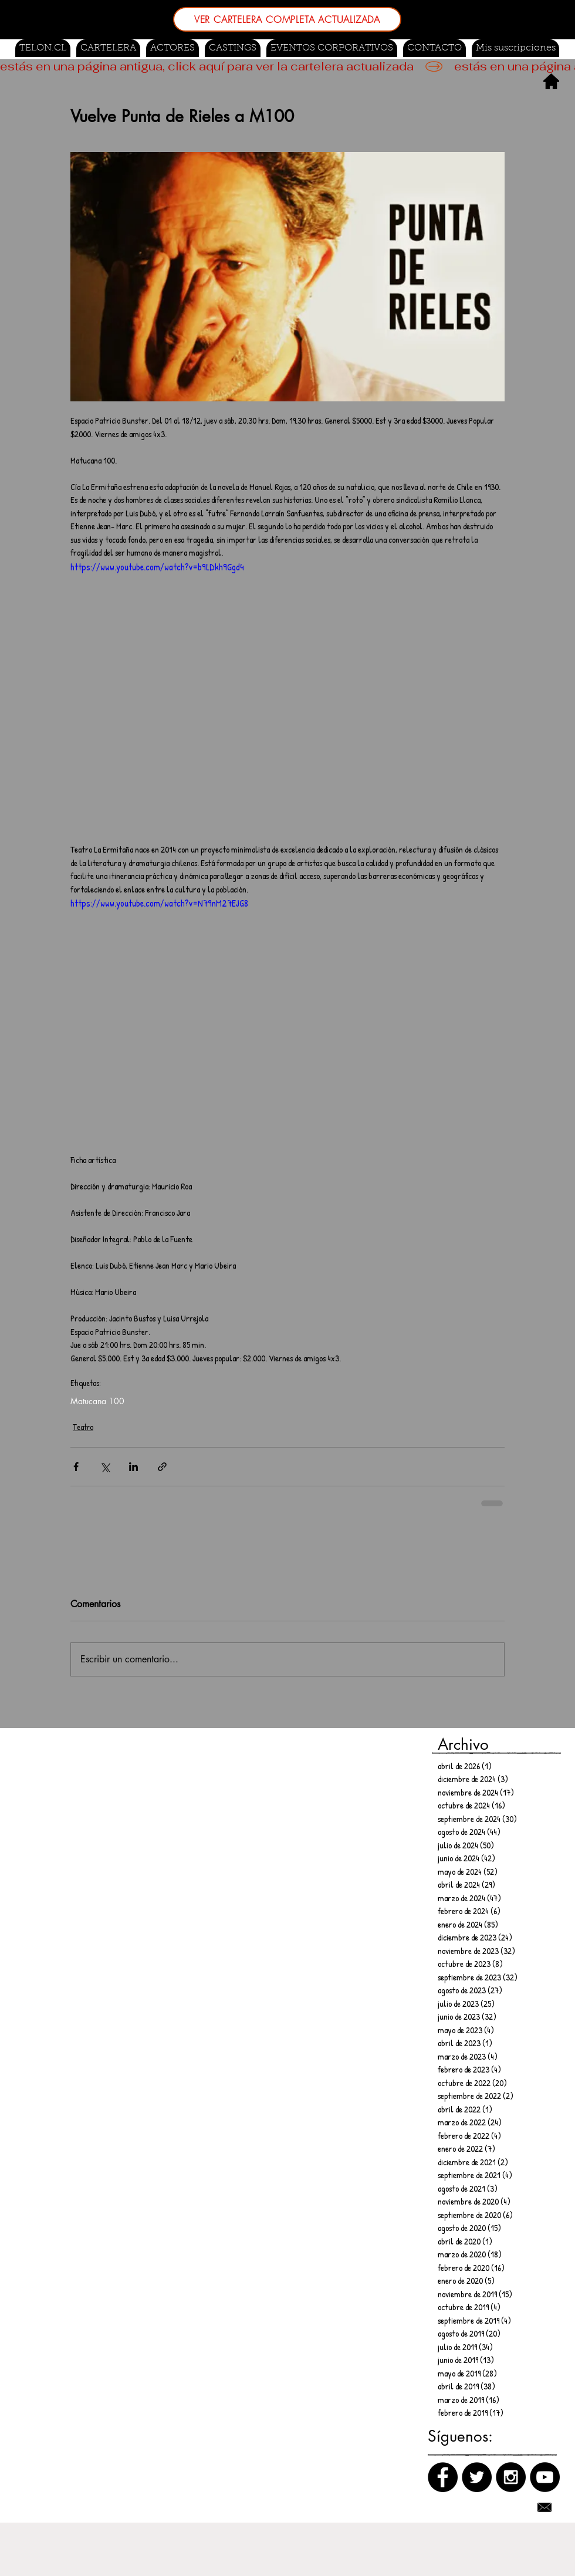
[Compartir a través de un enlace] (162, 1466)
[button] (233, 48)
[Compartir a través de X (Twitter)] (104, 1466)
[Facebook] (443, 2477)
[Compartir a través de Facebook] (76, 1466)
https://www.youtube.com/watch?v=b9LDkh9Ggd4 (157, 566)
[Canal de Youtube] (545, 2477)
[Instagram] (511, 2477)
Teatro (83, 1426)
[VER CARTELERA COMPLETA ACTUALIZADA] (287, 19)
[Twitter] (477, 2477)
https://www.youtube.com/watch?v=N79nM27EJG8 (159, 903)
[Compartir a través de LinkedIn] (133, 1466)
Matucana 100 (97, 1401)
